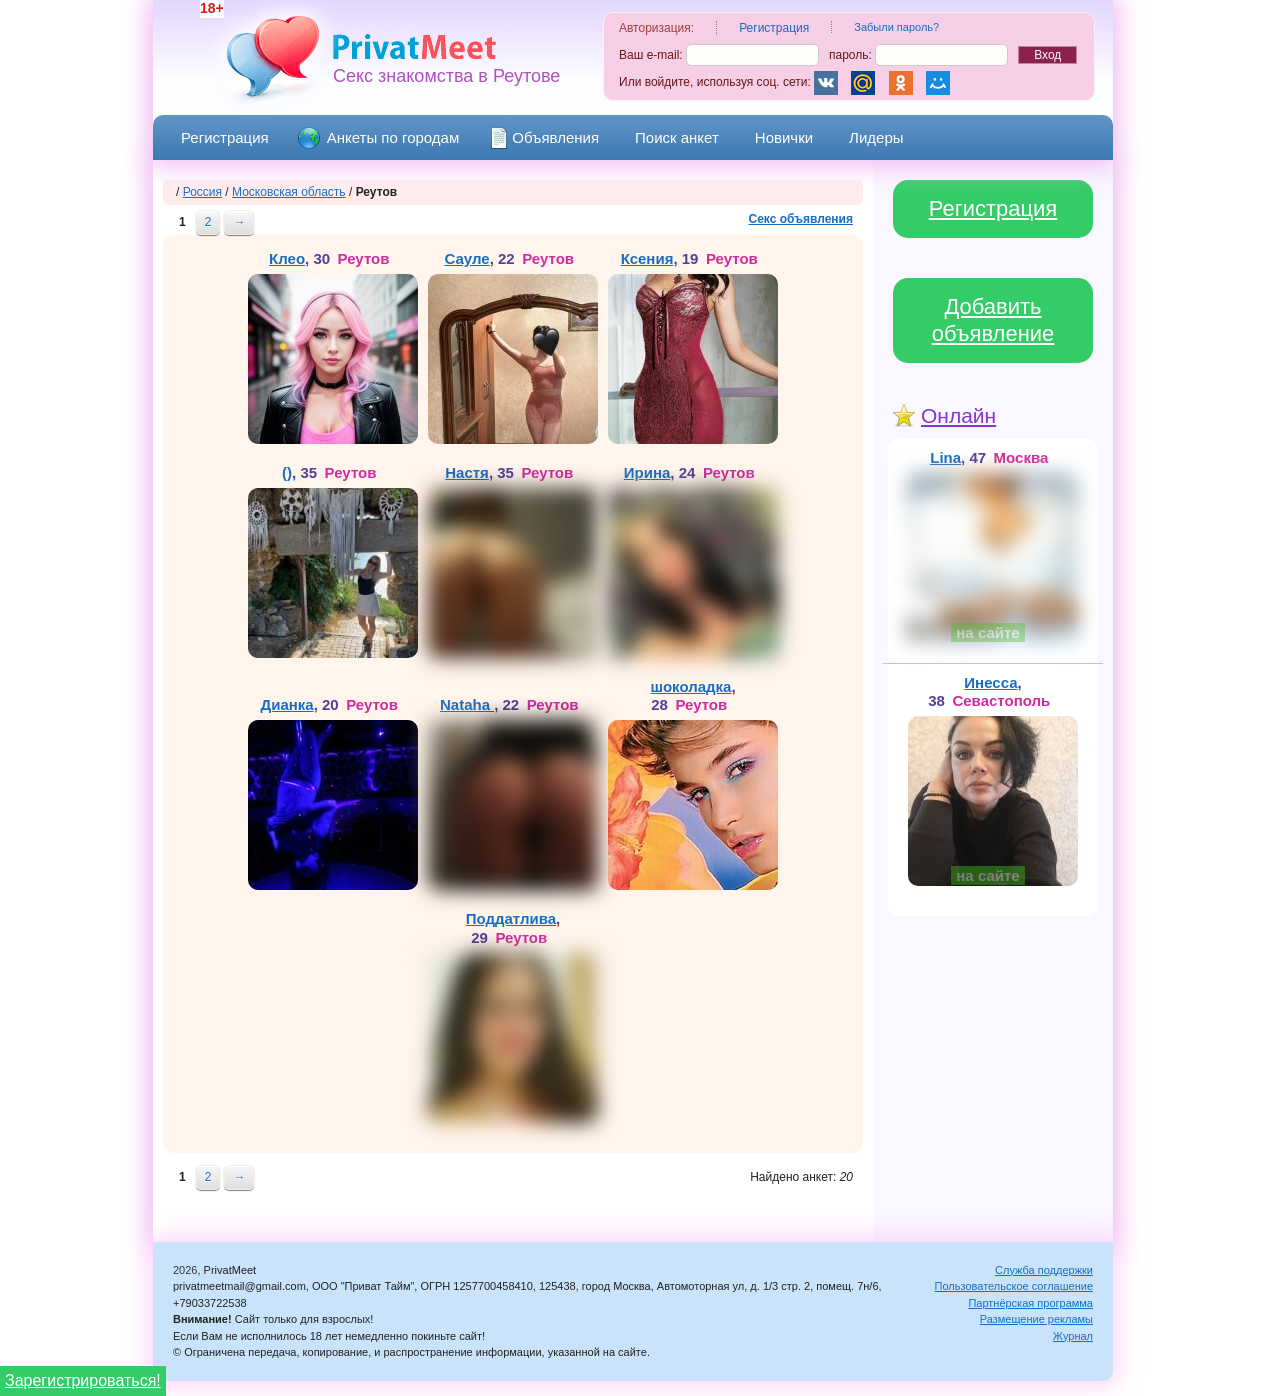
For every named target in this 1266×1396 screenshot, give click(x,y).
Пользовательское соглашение (1014, 1286)
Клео (287, 258)
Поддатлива (511, 918)
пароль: (918, 55)
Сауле (466, 258)
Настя (467, 472)
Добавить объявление (993, 320)
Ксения (647, 258)
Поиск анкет (677, 137)
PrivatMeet (411, 48)
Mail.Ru (863, 83)
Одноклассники (901, 83)
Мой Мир (938, 83)
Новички (784, 137)
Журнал (1073, 1336)
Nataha (467, 704)
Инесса (990, 682)
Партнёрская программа (1030, 1303)
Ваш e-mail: (719, 55)
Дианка (286, 704)
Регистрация (225, 137)
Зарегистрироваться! (83, 1380)
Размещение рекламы (1036, 1319)
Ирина (647, 472)
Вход (1047, 55)
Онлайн (958, 415)
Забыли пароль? (896, 27)
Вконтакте (826, 83)
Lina (945, 457)
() (287, 472)
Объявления (555, 137)
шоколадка (690, 686)
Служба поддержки (1044, 1270)
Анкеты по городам (393, 137)
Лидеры (876, 137)
